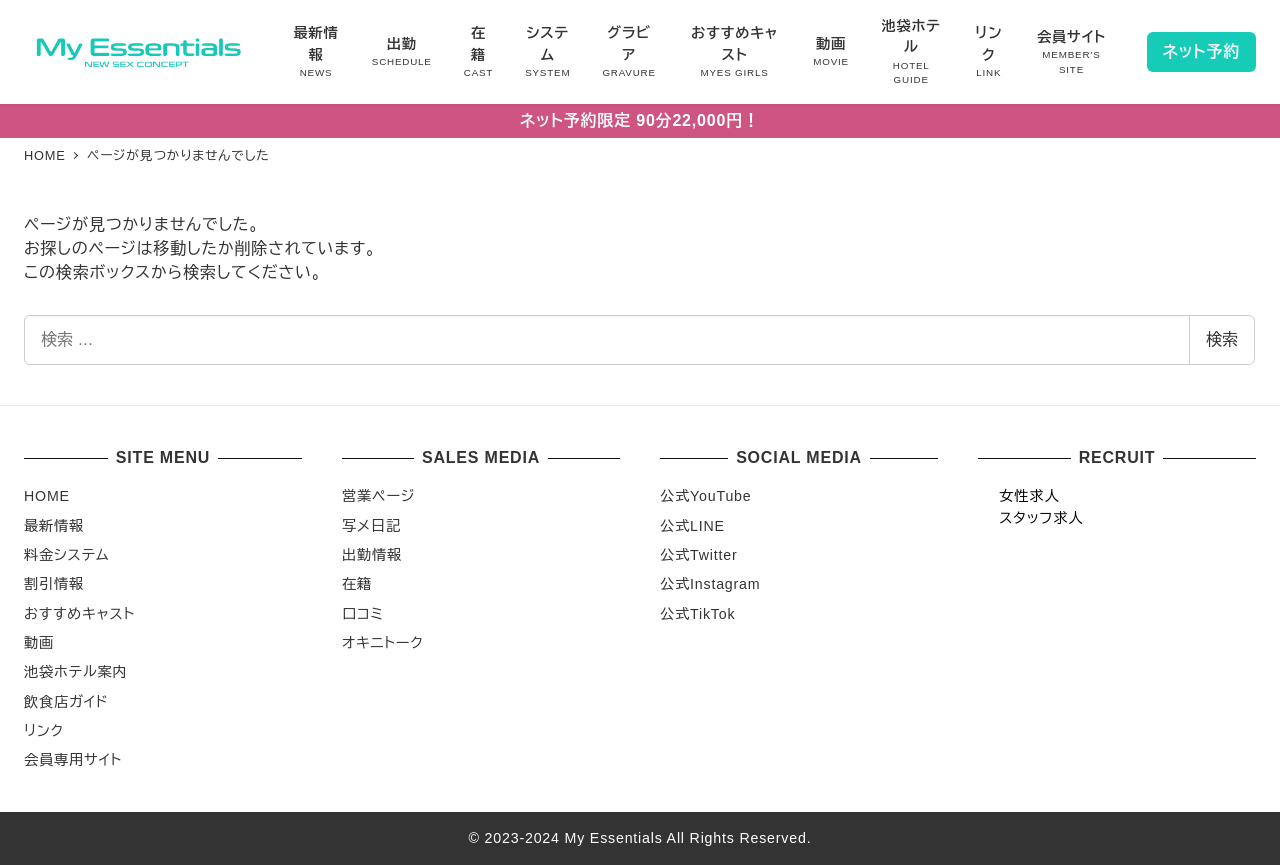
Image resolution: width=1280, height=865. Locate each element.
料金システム (66, 555)
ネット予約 (1201, 51)
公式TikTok (697, 614)
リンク (44, 731)
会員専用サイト (73, 760)
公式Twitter (699, 555)
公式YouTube (706, 496)
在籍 (357, 584)
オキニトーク (382, 643)
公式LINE (692, 526)
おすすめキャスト (79, 614)
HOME (47, 496)
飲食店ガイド (66, 702)
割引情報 (54, 584)
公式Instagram (710, 584)
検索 (1222, 339)
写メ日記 (371, 526)
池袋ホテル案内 (75, 672)
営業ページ (378, 496)
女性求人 (1029, 496)
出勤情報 (372, 555)
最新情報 (54, 526)
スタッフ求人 (1041, 518)
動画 (39, 643)
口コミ (363, 614)
